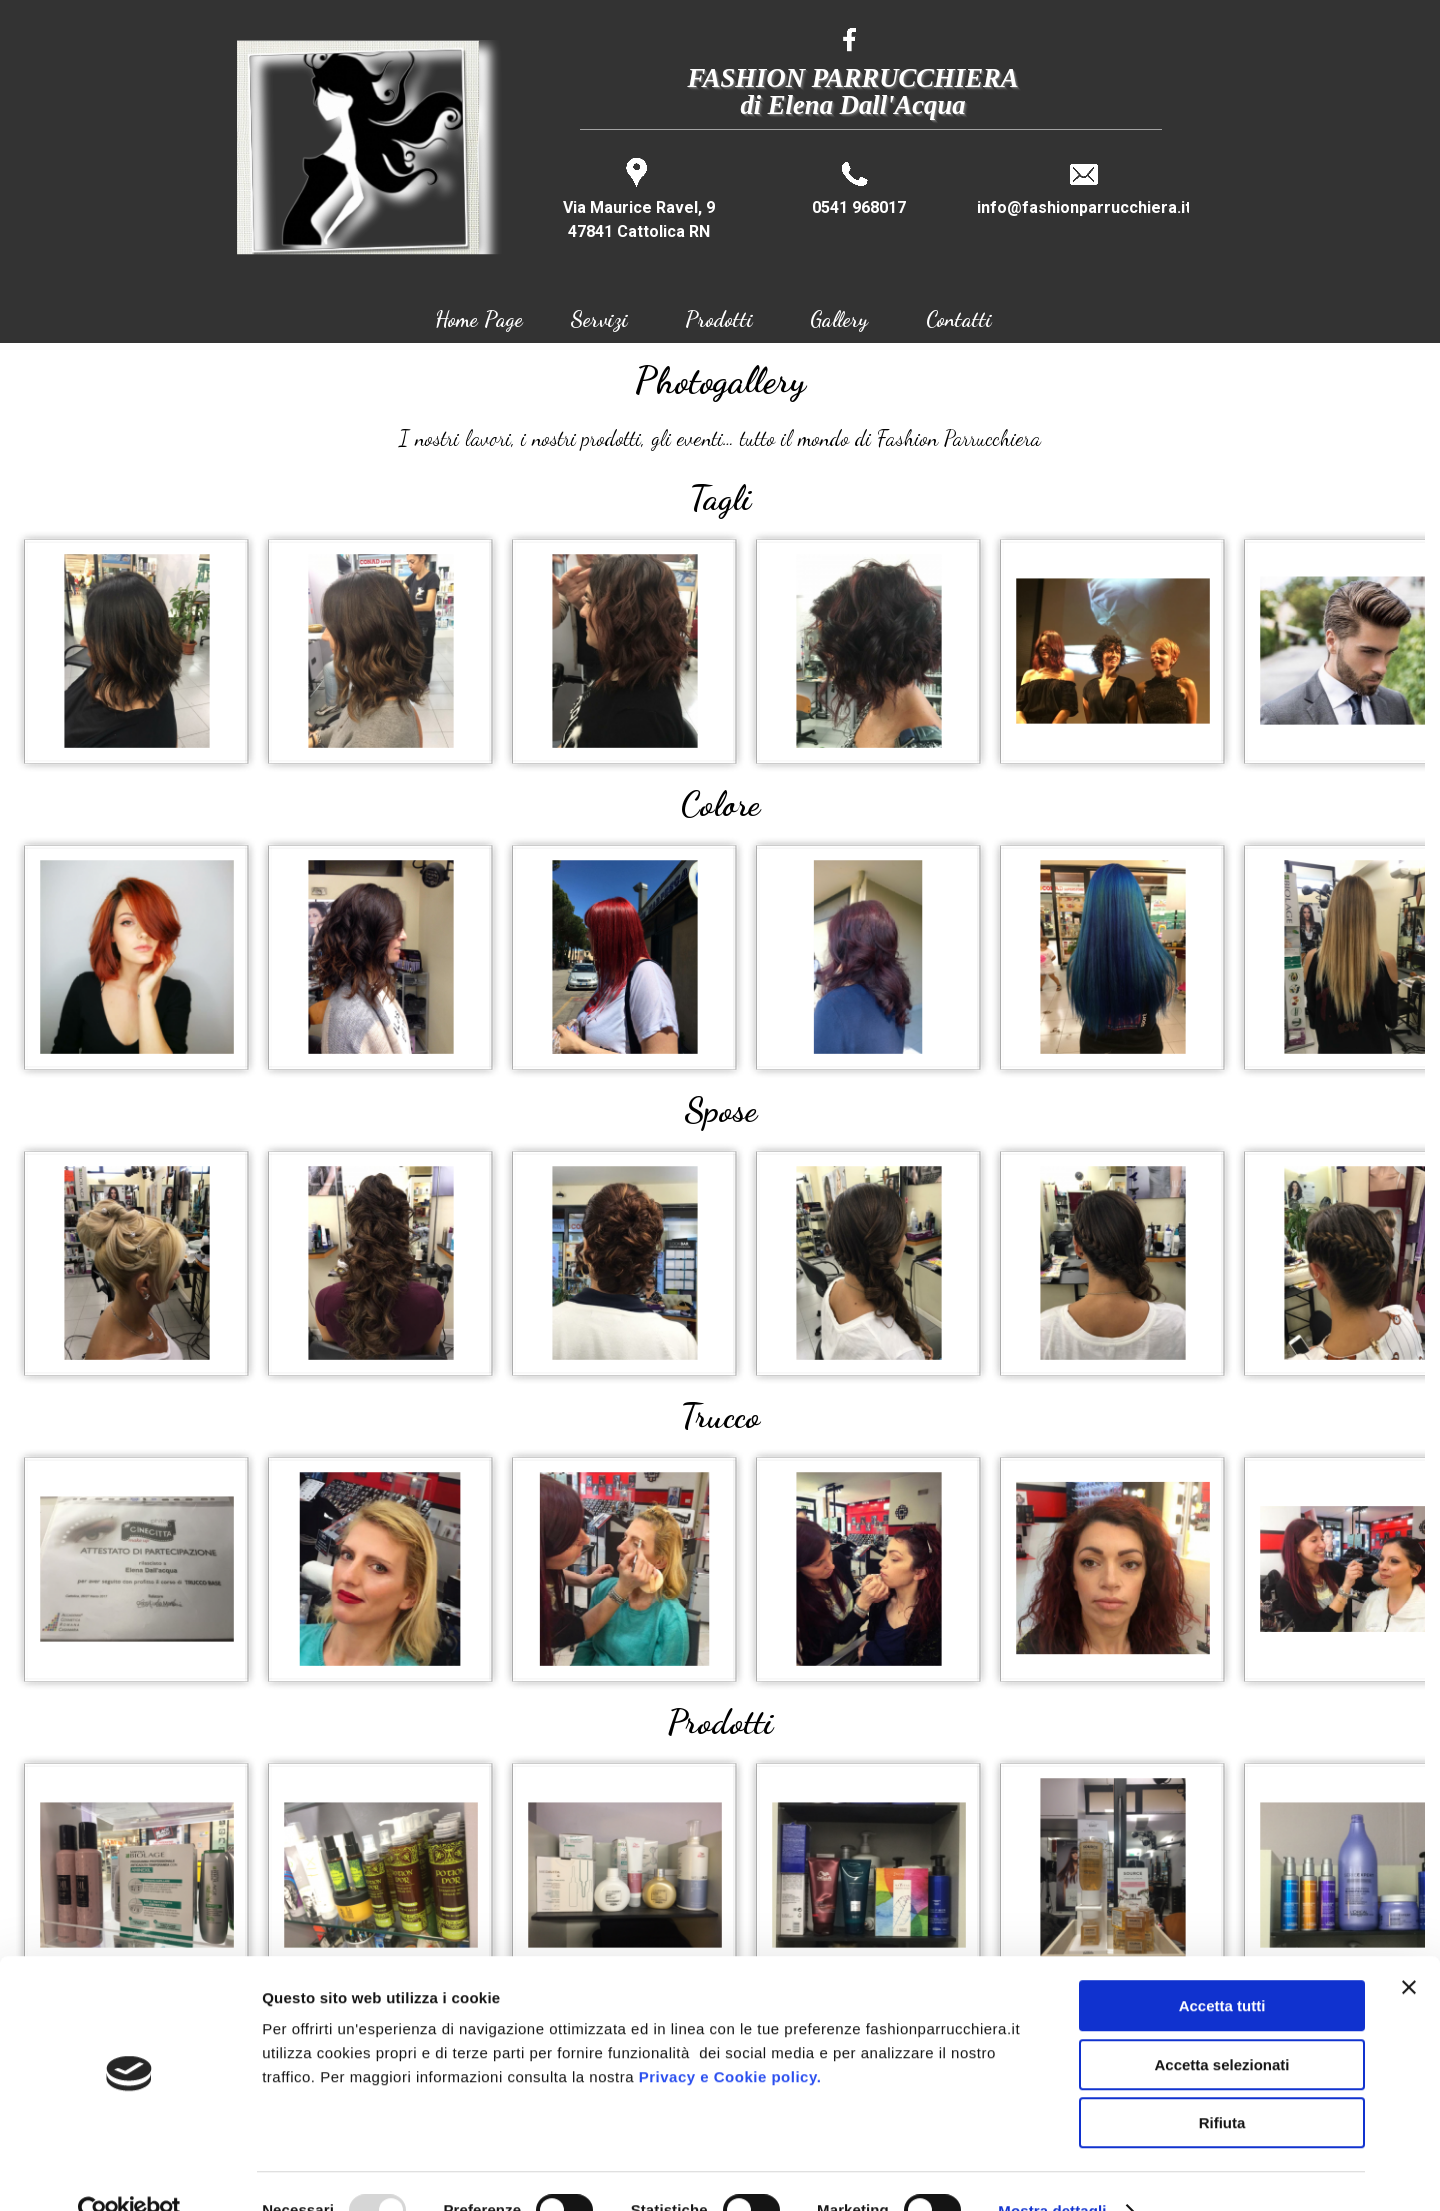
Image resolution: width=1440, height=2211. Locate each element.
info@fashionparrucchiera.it (1084, 207)
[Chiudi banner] (1409, 1948)
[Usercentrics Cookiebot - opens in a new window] (129, 2172)
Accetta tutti (1222, 1966)
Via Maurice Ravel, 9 (639, 207)
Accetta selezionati (1221, 2025)
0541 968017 (859, 207)
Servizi (599, 319)
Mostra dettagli (1052, 2171)
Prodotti (719, 319)
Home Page (479, 319)
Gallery (839, 319)
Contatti (959, 319)
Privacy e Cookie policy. (730, 2037)
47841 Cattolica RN (639, 231)
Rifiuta (1222, 2083)
